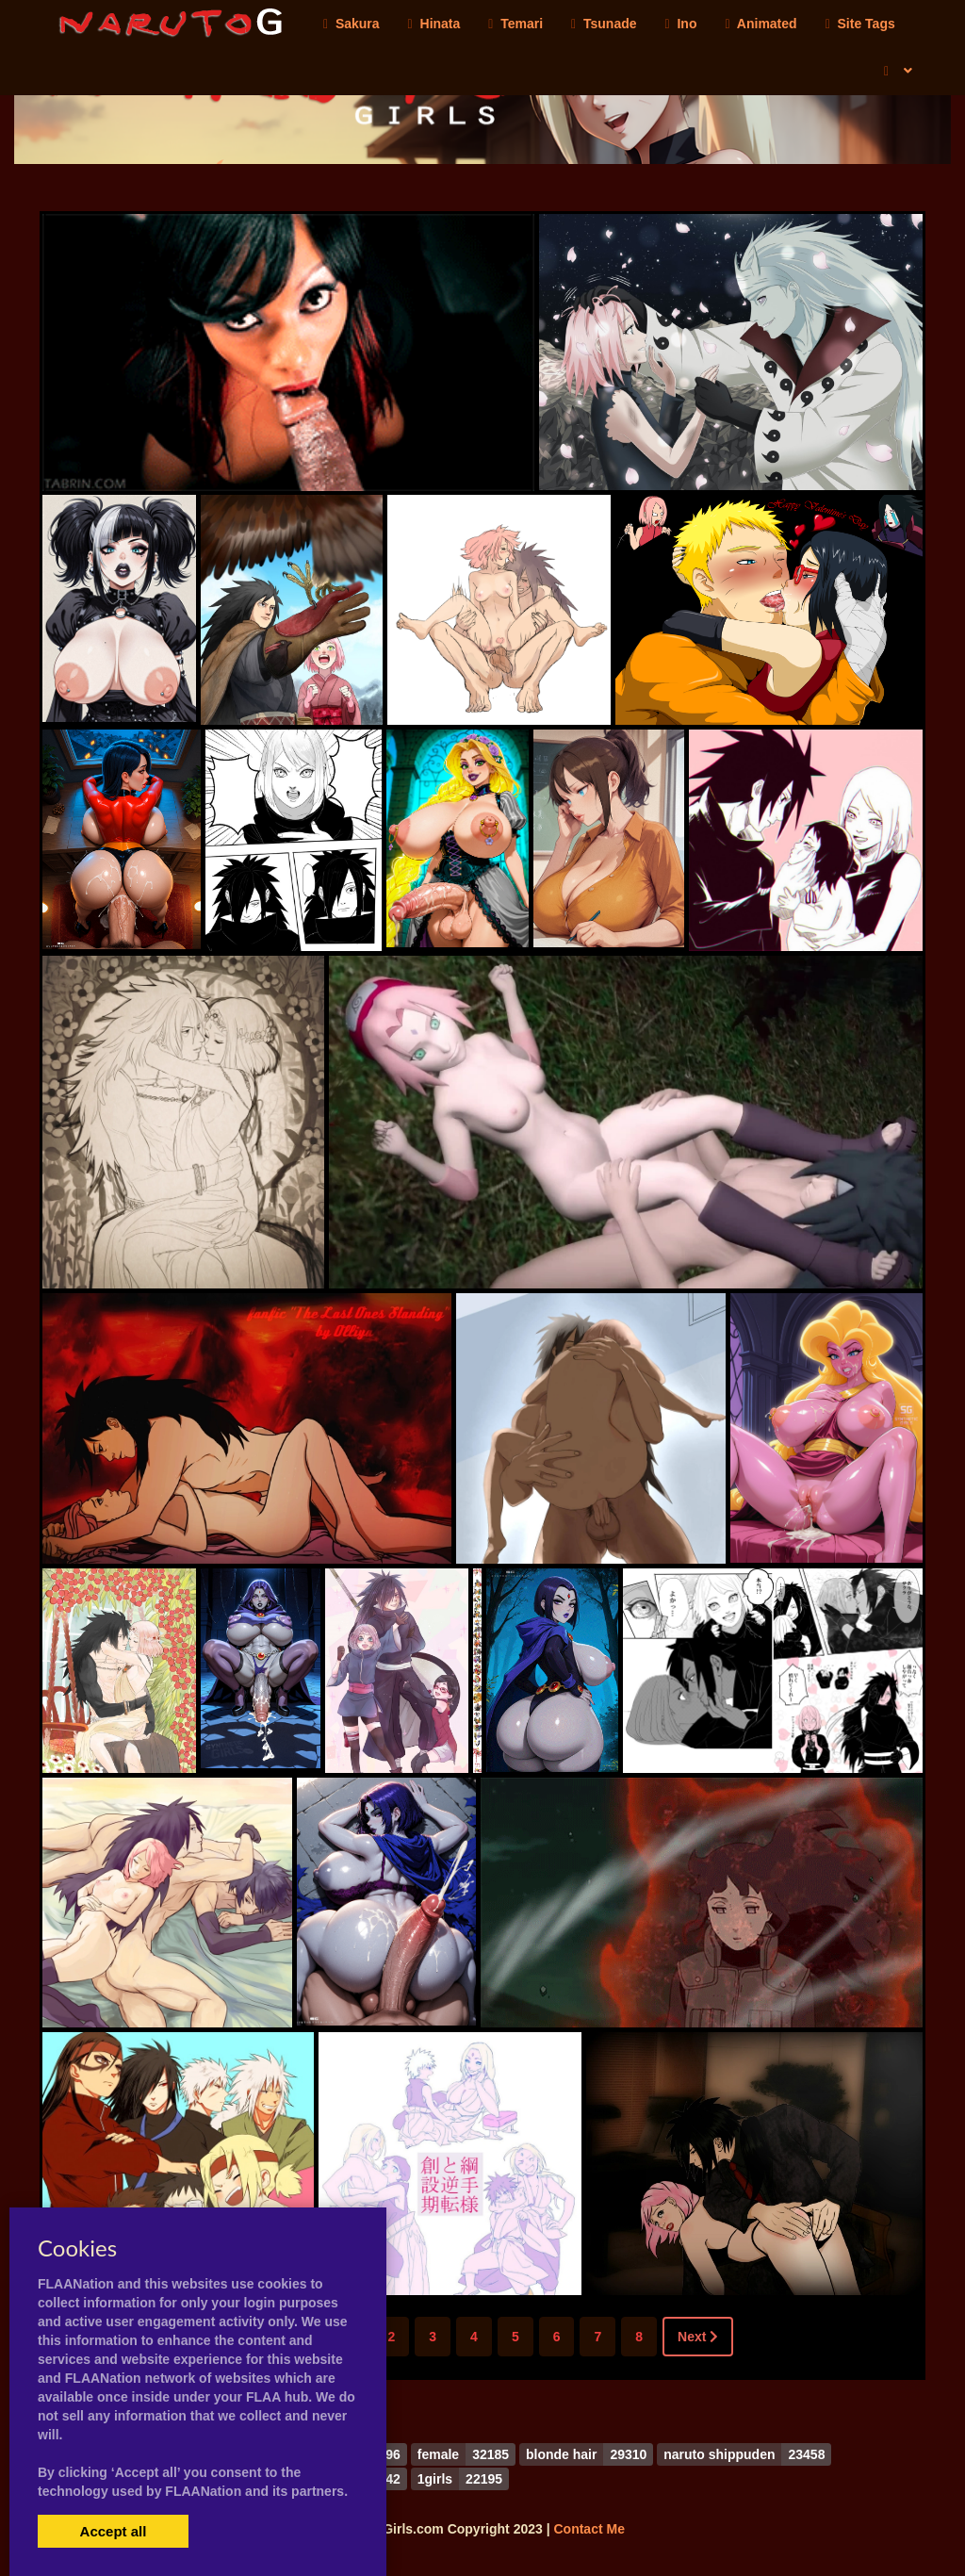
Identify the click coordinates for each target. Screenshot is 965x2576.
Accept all (113, 2531)
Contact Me (588, 2528)
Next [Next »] (698, 2336)
